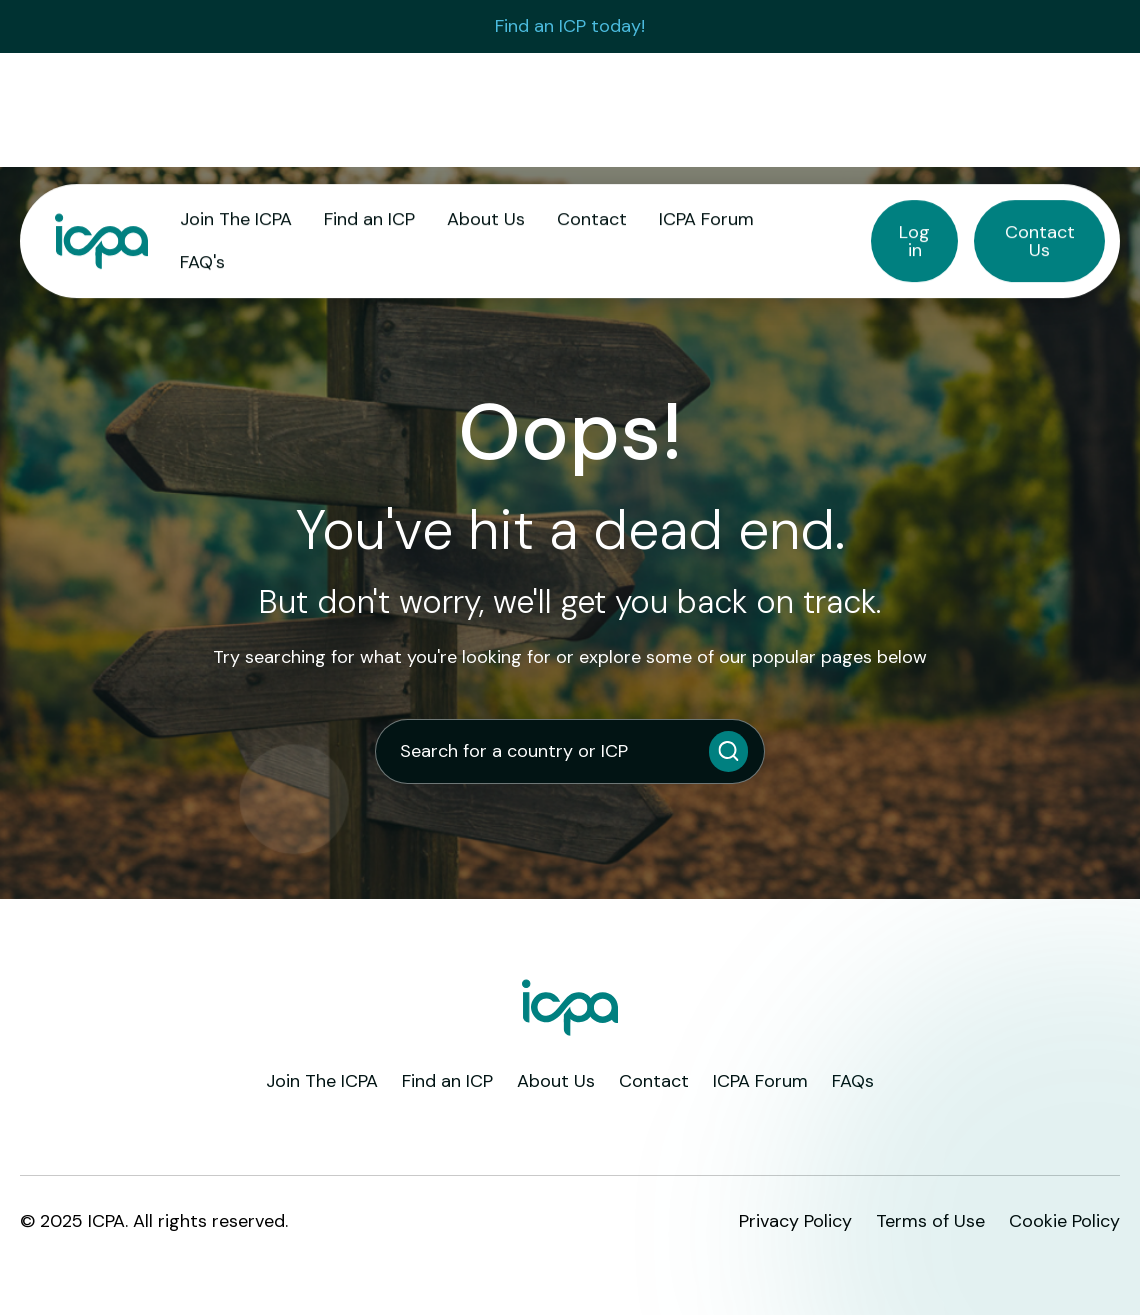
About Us (486, 219)
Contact (592, 219)
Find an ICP (369, 219)
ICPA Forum (706, 219)
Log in (914, 241)
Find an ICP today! (570, 26)
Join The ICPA (236, 219)
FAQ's (202, 262)
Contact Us (1040, 241)
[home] (101, 241)
